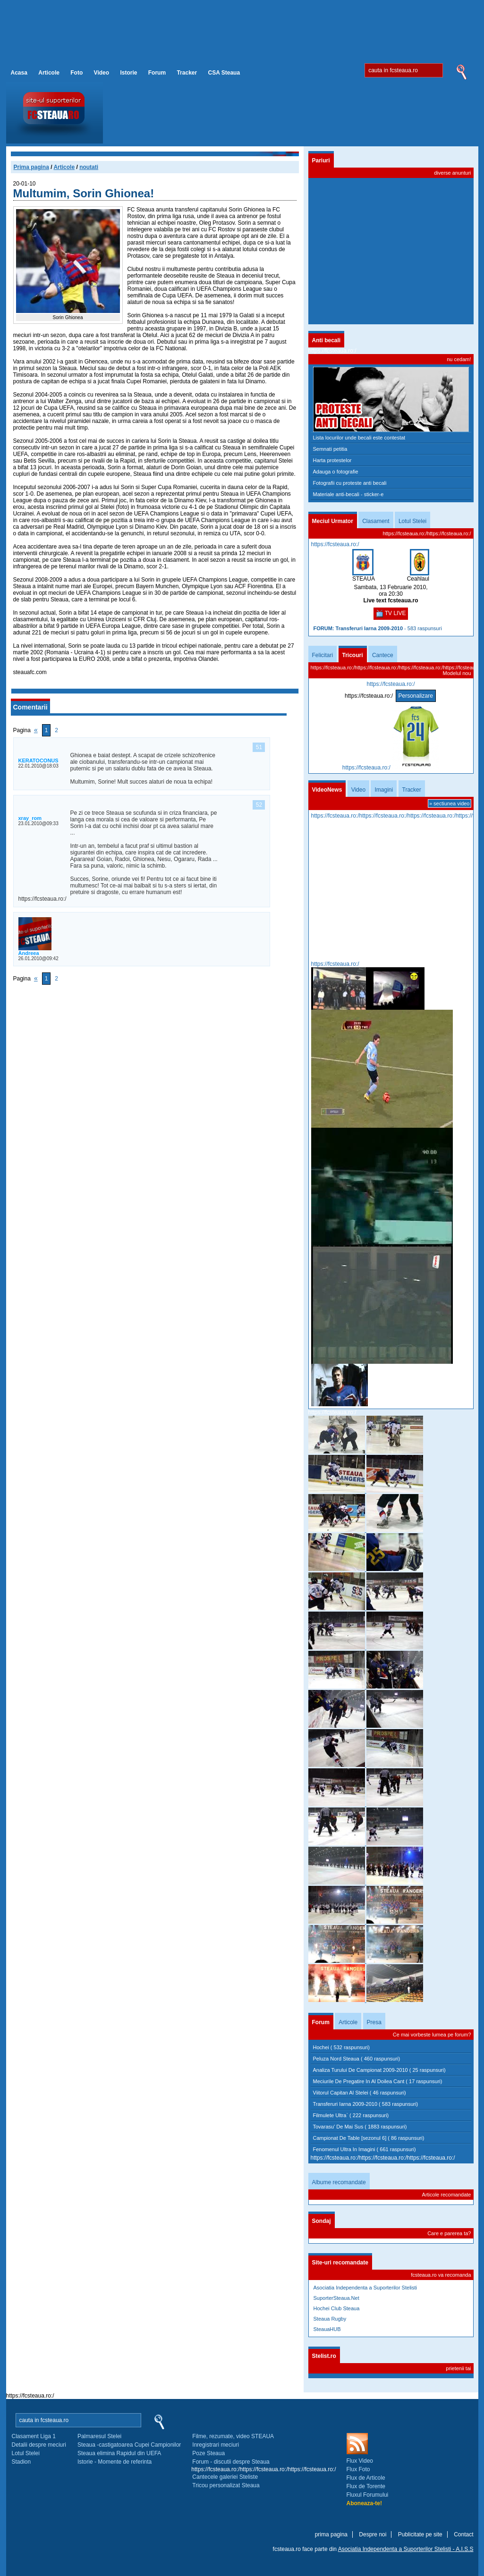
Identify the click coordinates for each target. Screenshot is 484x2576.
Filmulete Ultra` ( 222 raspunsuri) (351, 2115)
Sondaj (321, 2221)
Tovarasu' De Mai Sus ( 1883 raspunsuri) (360, 2126)
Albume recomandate (339, 2182)
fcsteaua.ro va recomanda (441, 2275)
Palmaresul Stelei (99, 2436)
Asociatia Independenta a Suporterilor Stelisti (365, 2287)
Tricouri (352, 655)
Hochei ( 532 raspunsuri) (341, 2047)
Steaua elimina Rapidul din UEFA (119, 2453)
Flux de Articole (366, 2478)
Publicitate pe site (420, 2534)
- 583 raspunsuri (378, 628)
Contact (463, 2534)
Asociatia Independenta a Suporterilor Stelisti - (406, 2549)
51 (259, 747)
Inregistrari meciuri (215, 2444)
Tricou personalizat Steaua (225, 2485)
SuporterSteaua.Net (336, 2298)
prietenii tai (458, 2368)
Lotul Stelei (412, 521)
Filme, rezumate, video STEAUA (233, 2436)
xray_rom (30, 818)
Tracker (187, 72)
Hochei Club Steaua (337, 2308)
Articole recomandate (446, 2194)
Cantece (382, 655)
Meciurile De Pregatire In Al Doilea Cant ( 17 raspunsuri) (377, 2081)
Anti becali (326, 340)
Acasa (19, 72)
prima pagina (331, 2534)
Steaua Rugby (330, 2319)
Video (101, 72)
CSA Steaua (224, 72)
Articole (48, 72)
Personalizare (416, 696)
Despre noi (372, 2534)
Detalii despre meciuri (39, 2444)
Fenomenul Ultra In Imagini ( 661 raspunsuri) (364, 2149)
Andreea (28, 953)
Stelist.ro (324, 2356)
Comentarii (30, 707)
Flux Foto (358, 2469)
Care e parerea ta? (449, 2233)
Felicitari (322, 655)
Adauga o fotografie (335, 471)
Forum (157, 72)
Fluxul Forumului (368, 2495)
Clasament (375, 521)
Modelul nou (457, 673)
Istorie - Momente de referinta (114, 2461)
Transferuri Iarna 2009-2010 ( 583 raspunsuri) (365, 2104)
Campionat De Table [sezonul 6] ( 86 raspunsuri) (369, 2138)
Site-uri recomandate (340, 2262)
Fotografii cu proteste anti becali (350, 483)
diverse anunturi (452, 173)
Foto (76, 72)
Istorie (128, 72)
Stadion (21, 2461)
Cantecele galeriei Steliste (225, 2477)
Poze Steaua (208, 2453)
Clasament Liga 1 (34, 2436)
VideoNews (327, 789)
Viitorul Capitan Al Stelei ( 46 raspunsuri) (359, 2092)
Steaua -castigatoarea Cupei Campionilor (129, 2444)
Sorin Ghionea (68, 317)
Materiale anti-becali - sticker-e (348, 494)
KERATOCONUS (38, 760)
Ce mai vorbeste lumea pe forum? (432, 2034)
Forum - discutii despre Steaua (230, 2461)
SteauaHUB (327, 2329)
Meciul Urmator (332, 521)
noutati (88, 167)
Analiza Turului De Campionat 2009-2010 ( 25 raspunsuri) (379, 2070)
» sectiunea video (449, 803)
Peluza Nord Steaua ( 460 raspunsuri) (356, 2058)
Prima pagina (31, 167)
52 (259, 805)
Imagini (383, 789)
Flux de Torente (366, 2486)
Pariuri (321, 160)
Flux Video (360, 2461)
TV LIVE (391, 613)
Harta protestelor (332, 460)
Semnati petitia (330, 449)
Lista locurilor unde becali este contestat (359, 437)
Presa (374, 2022)
